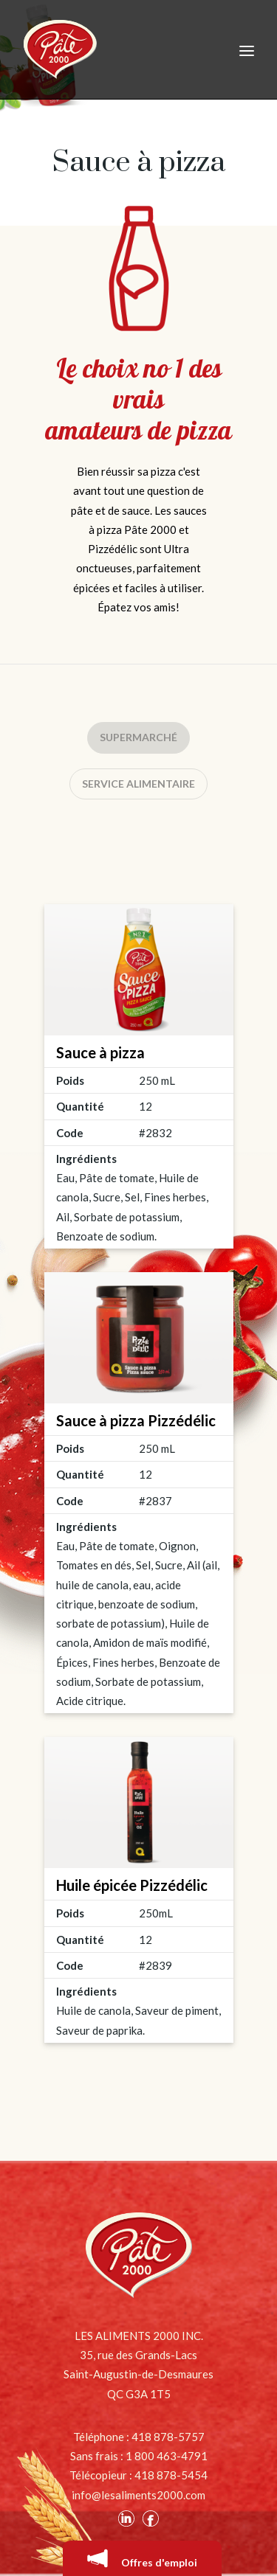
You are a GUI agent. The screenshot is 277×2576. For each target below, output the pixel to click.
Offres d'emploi (142, 2558)
